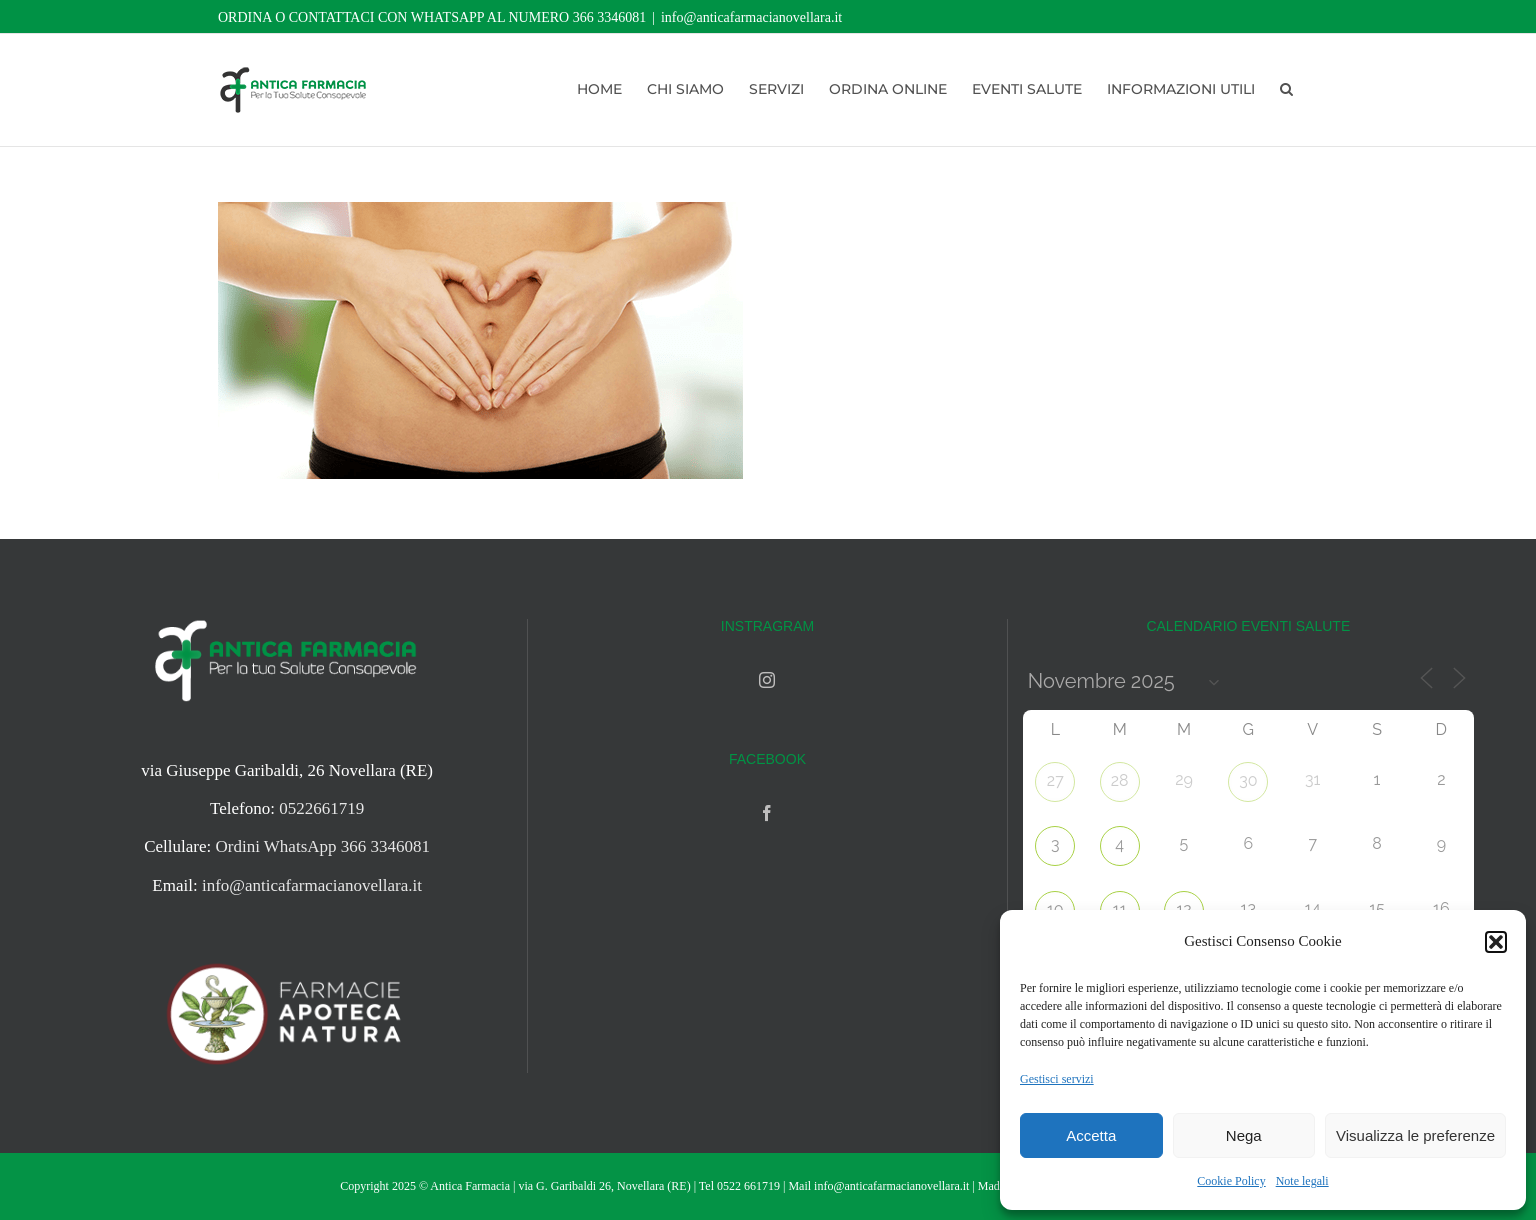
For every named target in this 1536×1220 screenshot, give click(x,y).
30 (1248, 780)
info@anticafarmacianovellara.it (751, 17)
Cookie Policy (1231, 1181)
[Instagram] (767, 680)
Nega (1244, 1135)
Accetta (1091, 1135)
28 (1120, 780)
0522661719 (321, 808)
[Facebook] (767, 813)
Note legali (1302, 1181)
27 (1055, 780)
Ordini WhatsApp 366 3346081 (323, 846)
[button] (1496, 942)
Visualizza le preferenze (1415, 1135)
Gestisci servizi (1057, 1079)
